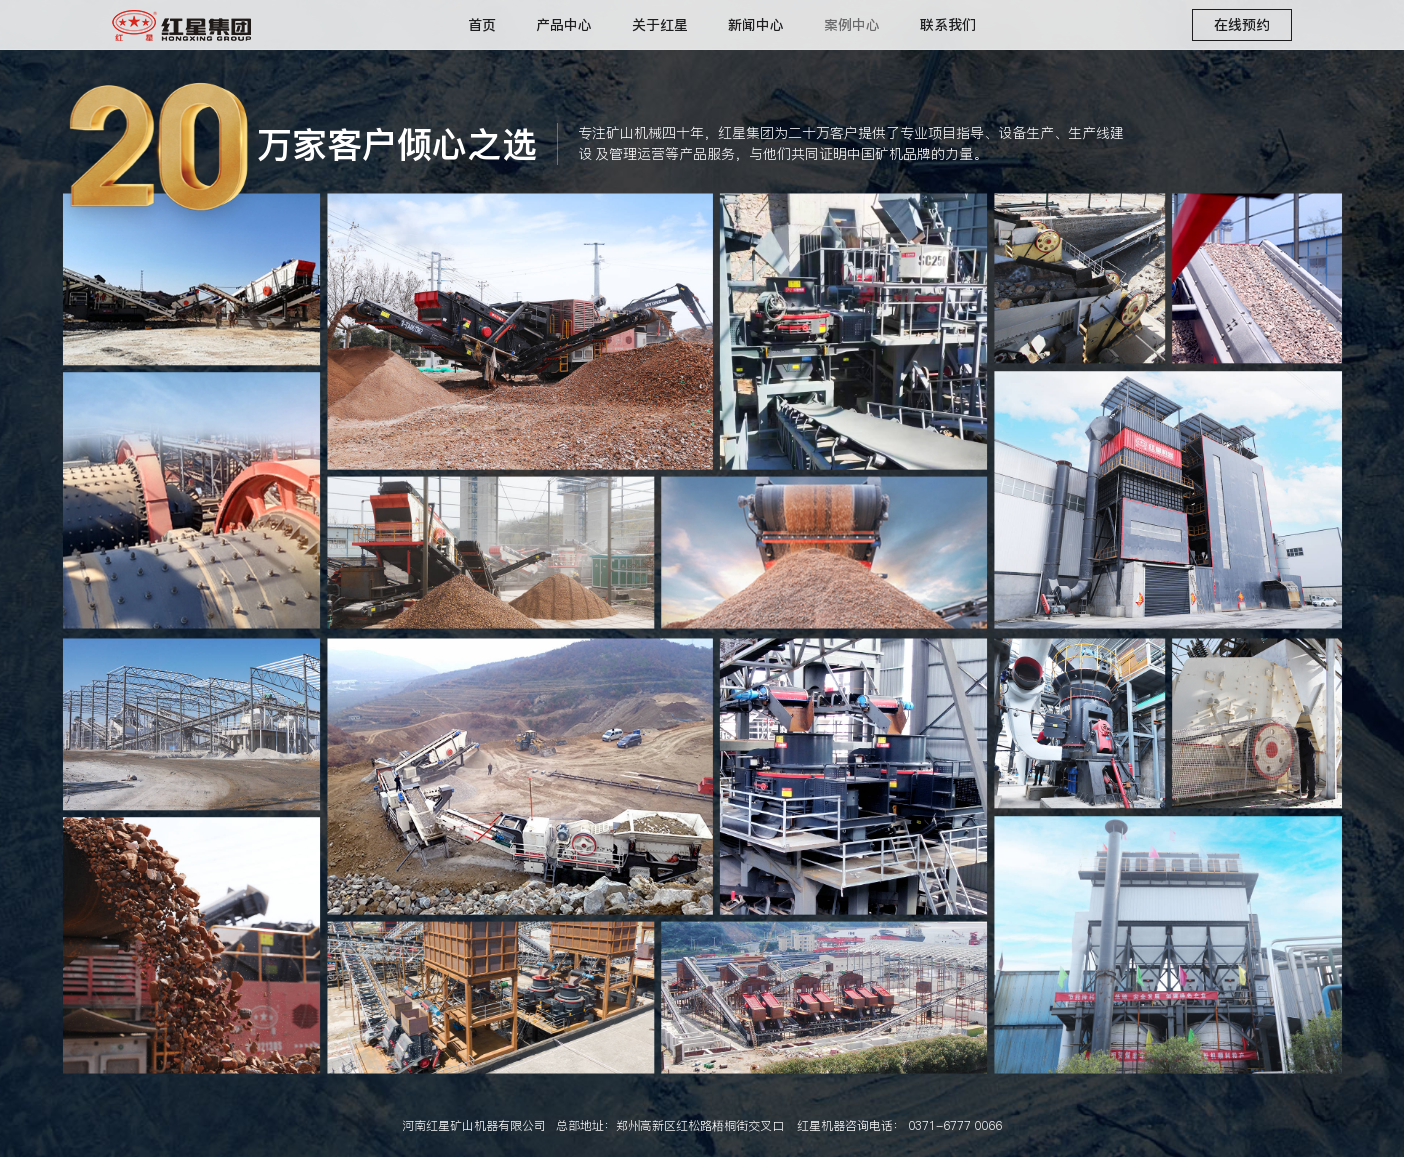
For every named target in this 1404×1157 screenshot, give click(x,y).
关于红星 (660, 25)
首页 (482, 25)
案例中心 (852, 25)
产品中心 (564, 25)
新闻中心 (756, 25)
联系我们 (948, 25)
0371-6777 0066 (955, 1125)
